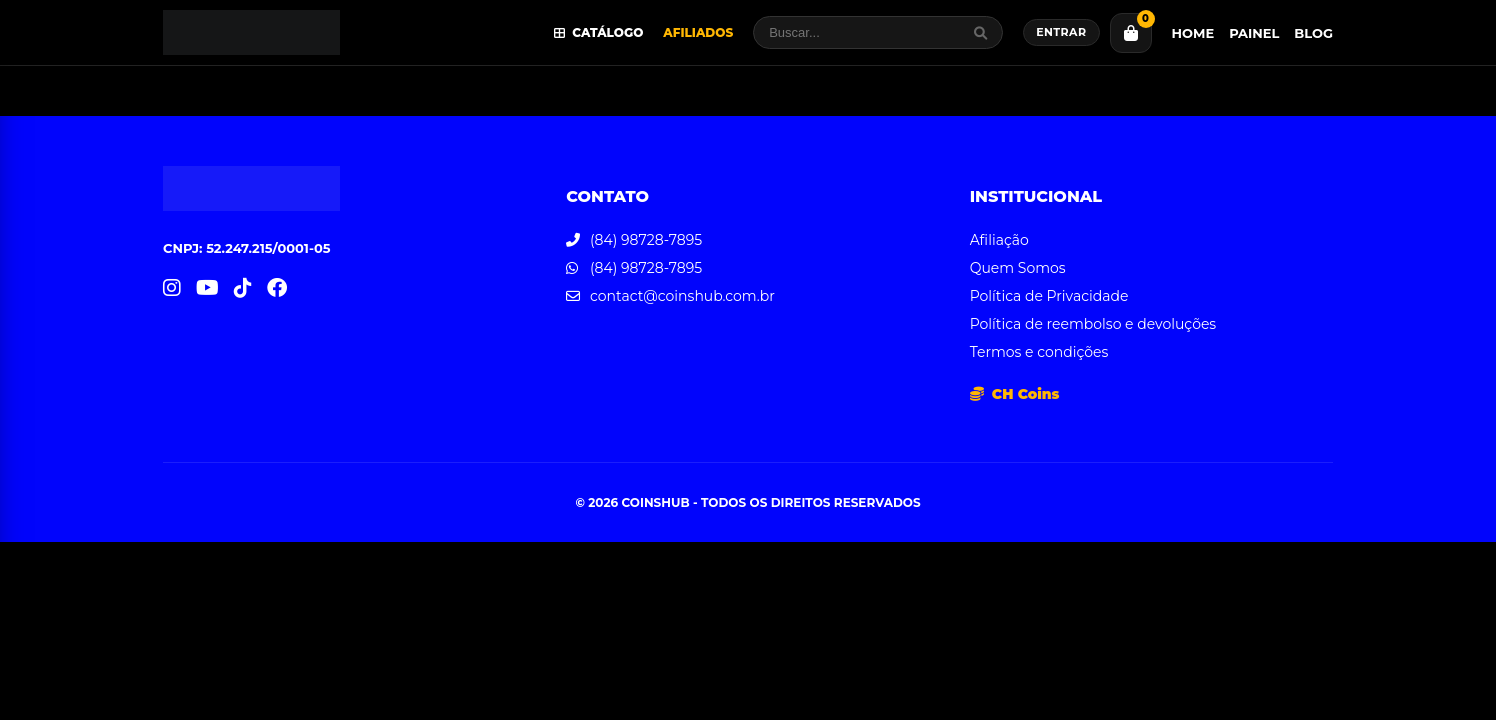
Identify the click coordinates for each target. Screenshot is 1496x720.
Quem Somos (1018, 268)
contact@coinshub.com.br (682, 296)
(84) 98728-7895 (646, 240)
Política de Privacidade (1049, 296)
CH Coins (1015, 394)
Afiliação (999, 240)
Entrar (1061, 32)
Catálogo (599, 32)
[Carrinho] (1131, 33)
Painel (1254, 33)
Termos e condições (1039, 352)
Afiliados (698, 32)
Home (1193, 33)
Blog (1313, 33)
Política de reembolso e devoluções (1093, 324)
